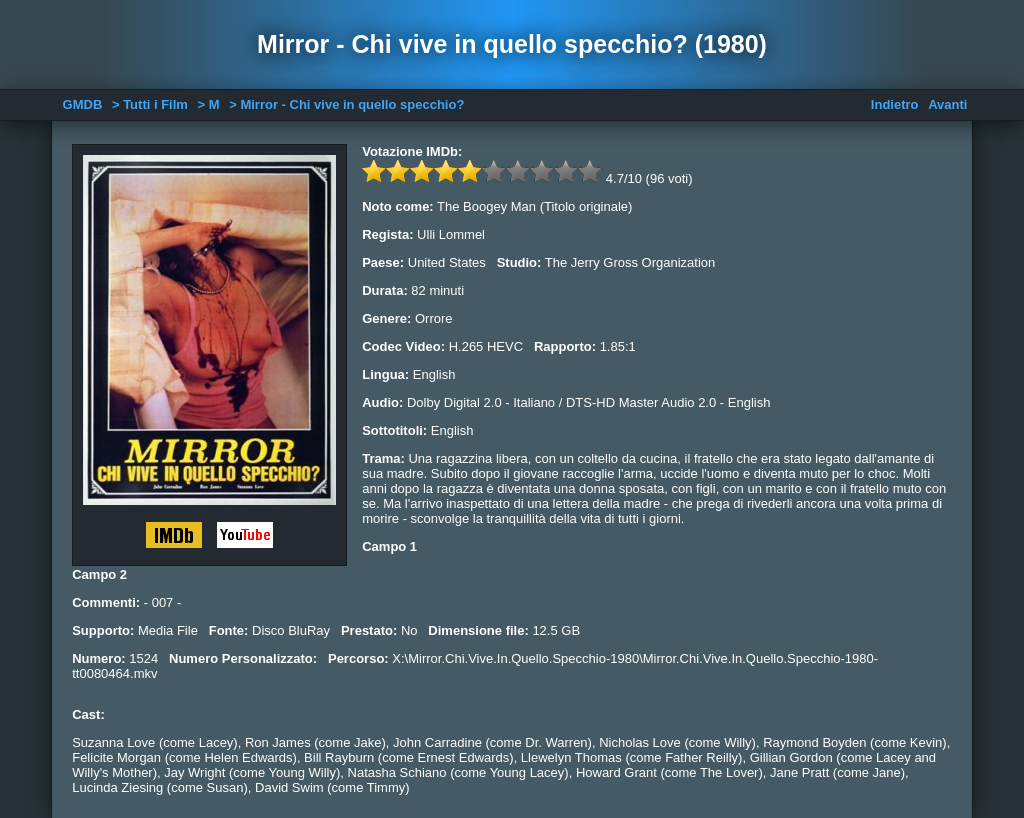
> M (209, 104)
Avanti (947, 104)
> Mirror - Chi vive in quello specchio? (346, 104)
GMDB (83, 104)
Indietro (895, 104)
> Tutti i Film (150, 104)
